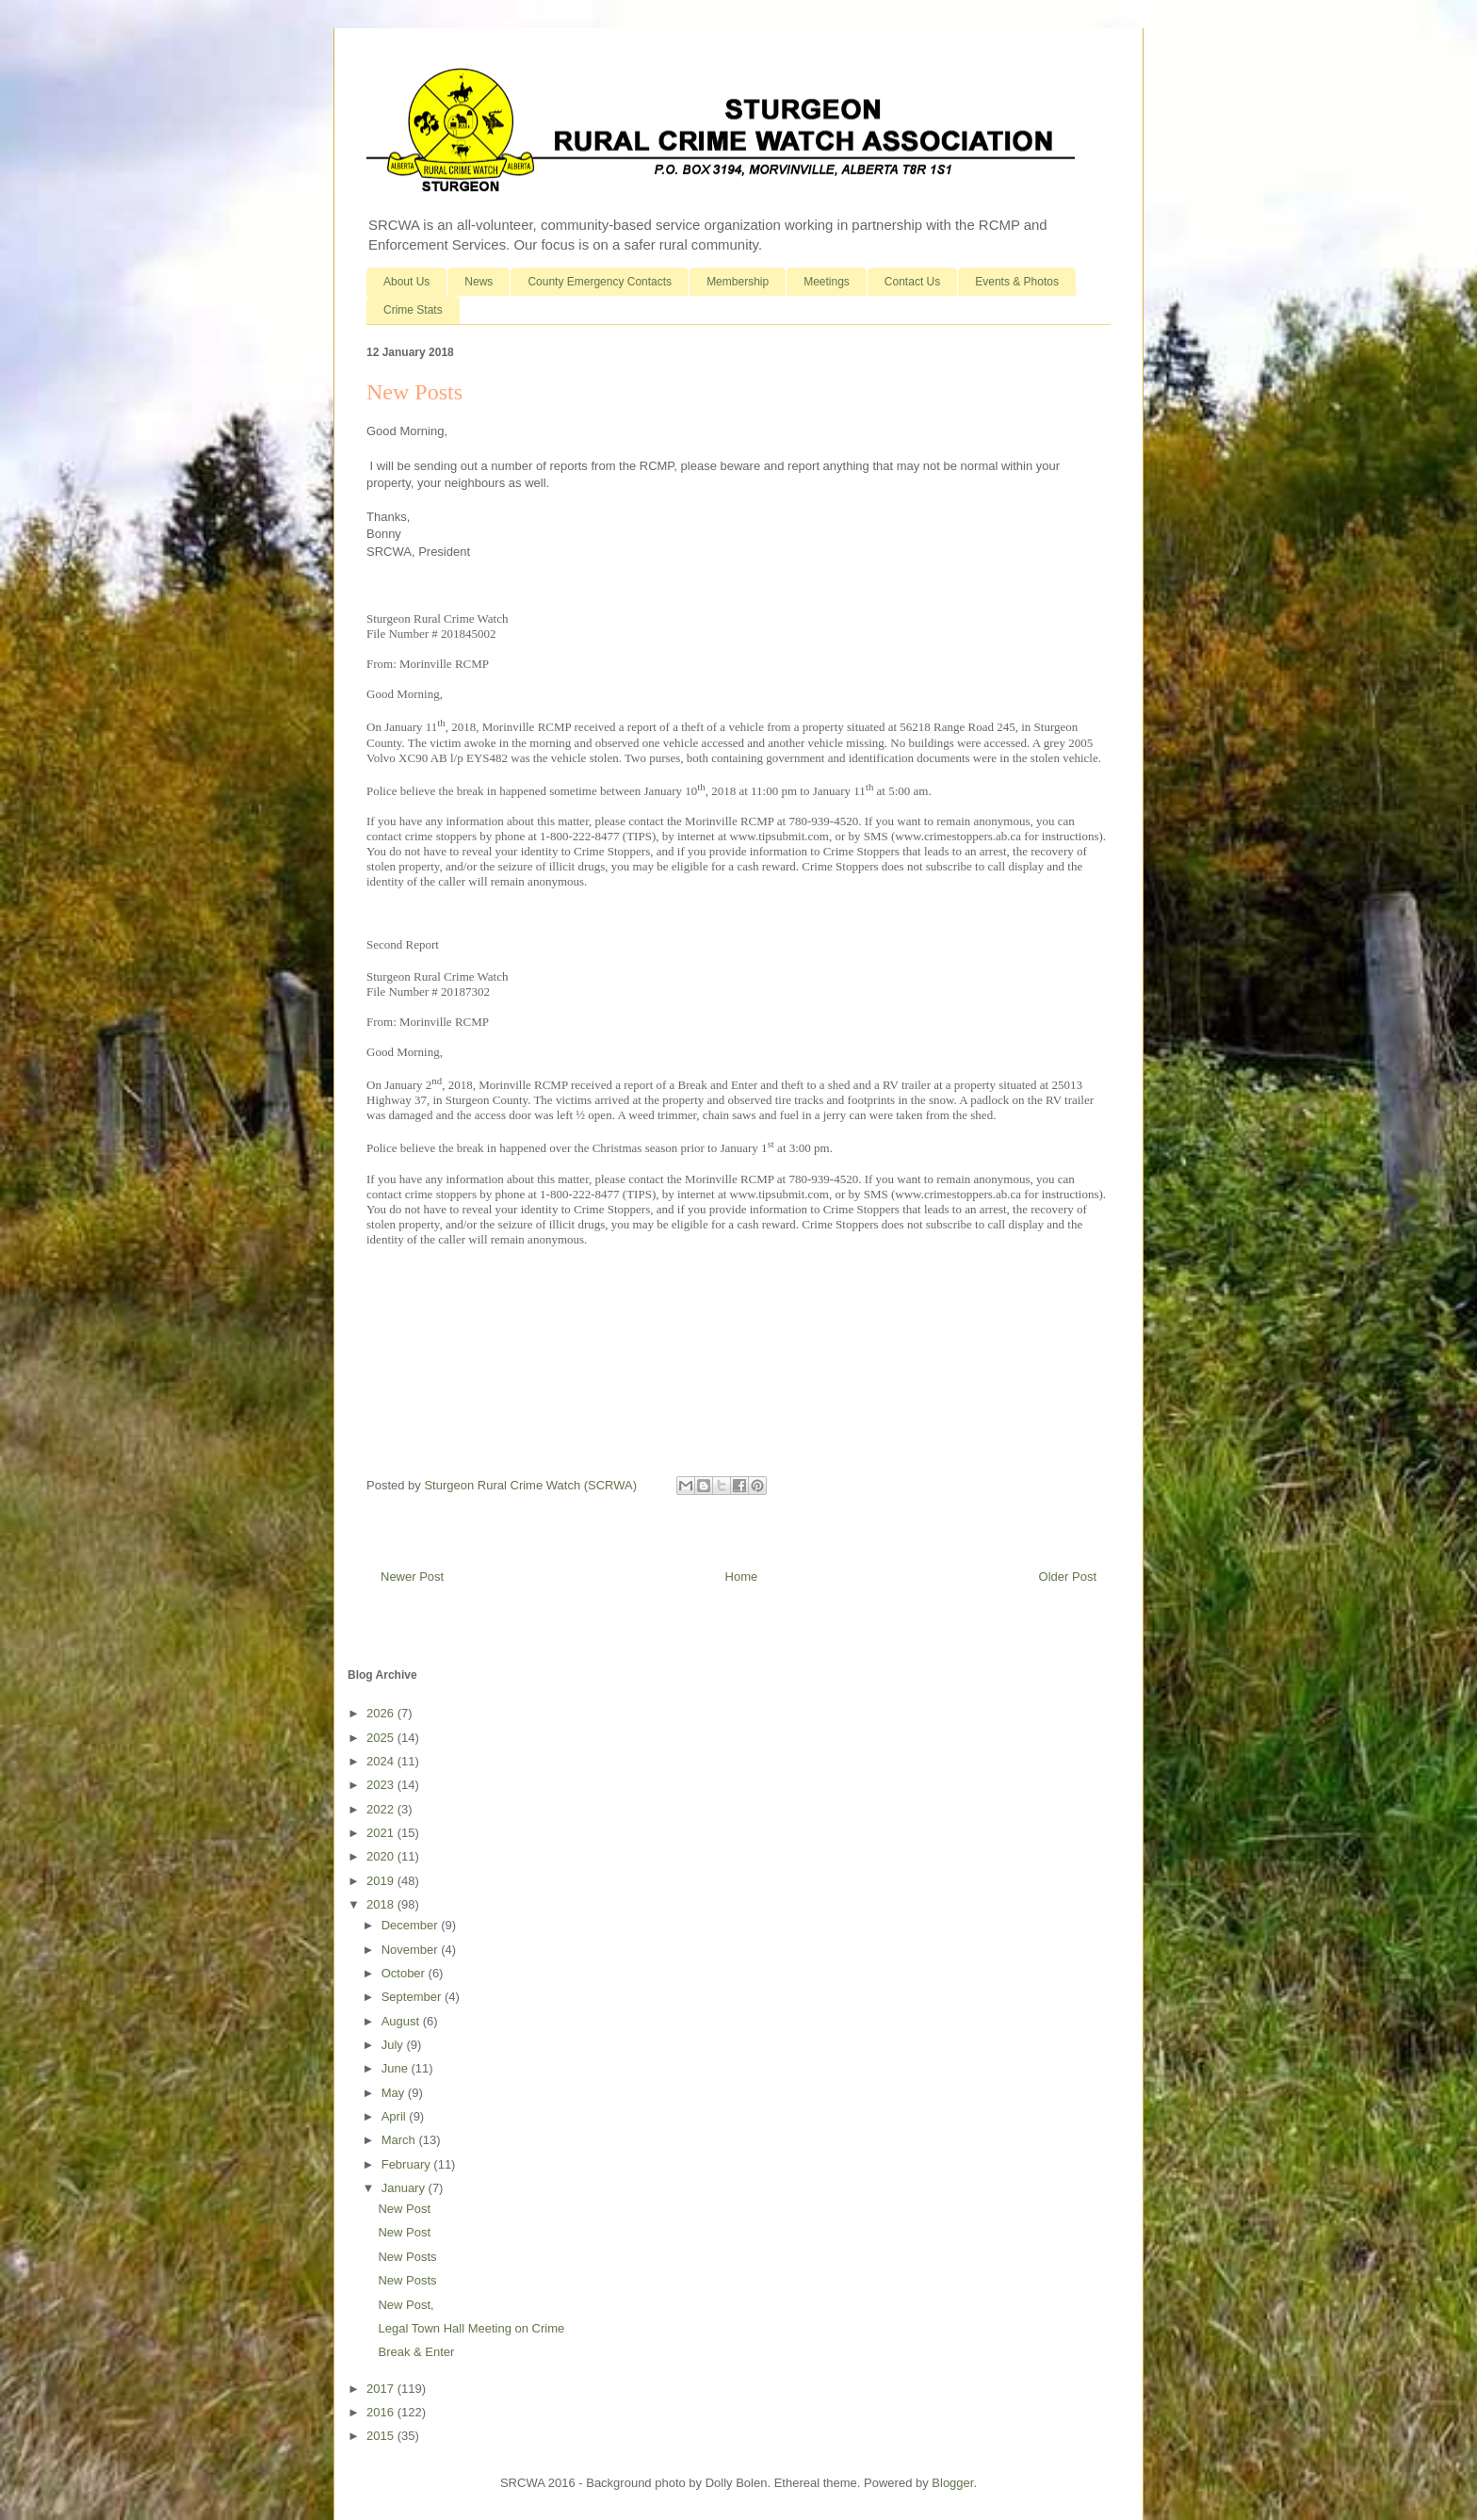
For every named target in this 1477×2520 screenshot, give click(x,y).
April (395, 2116)
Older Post (1067, 1576)
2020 (382, 1856)
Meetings (826, 281)
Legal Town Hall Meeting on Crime (471, 2328)
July (394, 2045)
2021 (382, 1833)
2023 (382, 1785)
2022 (382, 1809)
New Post (404, 2209)
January (405, 2188)
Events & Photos (1017, 281)
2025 (382, 1738)
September (413, 1997)
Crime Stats (413, 310)
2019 (382, 1881)
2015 (382, 2436)
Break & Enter (416, 2352)
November (411, 1950)
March (400, 2140)
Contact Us (912, 281)
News (478, 281)
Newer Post (412, 1576)
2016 (382, 2412)
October (405, 1973)
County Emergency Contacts (600, 281)
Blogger (952, 2483)
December (411, 1925)
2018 (382, 1904)
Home (741, 1576)
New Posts (407, 2257)
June (396, 2068)
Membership (737, 281)
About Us (406, 281)
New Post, (405, 2305)
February (407, 2164)
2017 (382, 2389)
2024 (382, 1761)
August (402, 2021)
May (394, 2093)
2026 (382, 1713)
